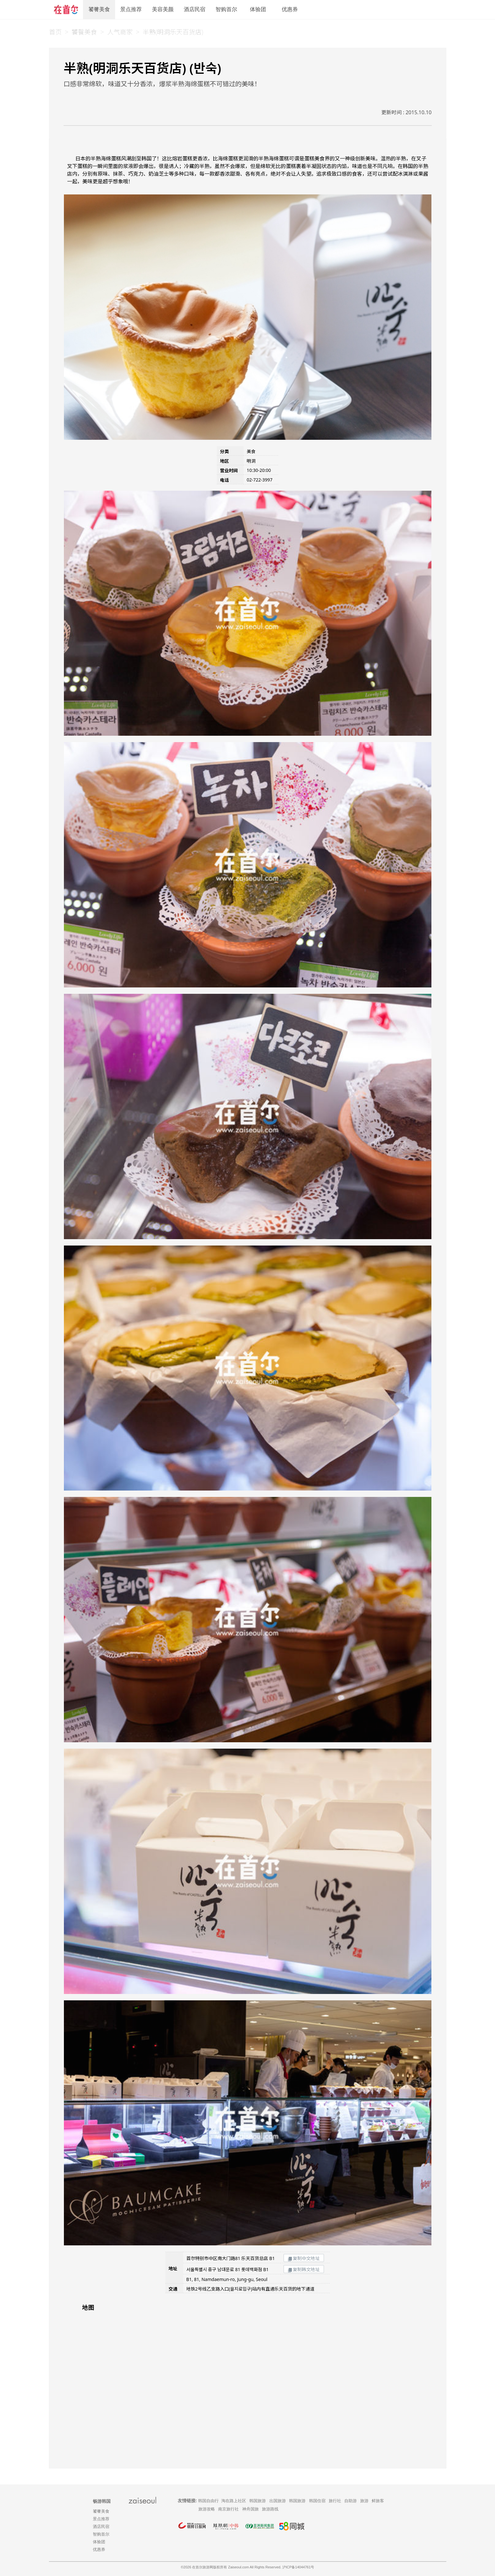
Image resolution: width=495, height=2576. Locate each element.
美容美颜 (163, 9)
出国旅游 (277, 2500)
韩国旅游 (257, 2500)
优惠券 (290, 9)
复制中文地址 (304, 2258)
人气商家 (120, 32)
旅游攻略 (206, 2509)
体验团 (258, 9)
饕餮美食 (99, 9)
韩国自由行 (208, 2500)
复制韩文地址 (304, 2269)
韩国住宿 (317, 2500)
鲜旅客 (378, 2500)
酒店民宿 (194, 9)
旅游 (364, 2500)
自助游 (350, 2500)
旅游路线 (270, 2509)
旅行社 (335, 2500)
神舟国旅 (250, 2509)
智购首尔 (226, 9)
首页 (55, 32)
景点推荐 (131, 9)
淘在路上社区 (233, 2500)
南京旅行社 (228, 2509)
